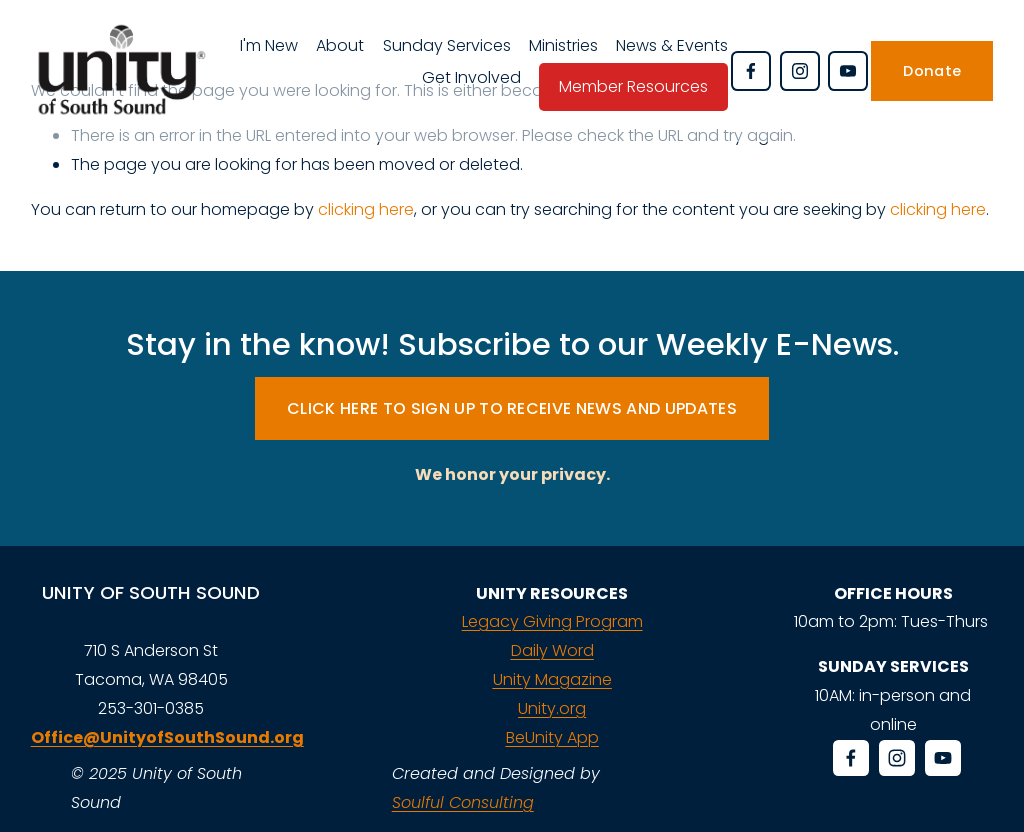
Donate (932, 70)
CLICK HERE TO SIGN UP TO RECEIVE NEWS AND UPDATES (512, 408)
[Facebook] (751, 71)
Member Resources (633, 86)
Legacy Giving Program (552, 621)
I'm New (269, 45)
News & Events (672, 45)
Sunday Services (447, 45)
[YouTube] (848, 71)
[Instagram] (800, 71)
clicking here (366, 209)
